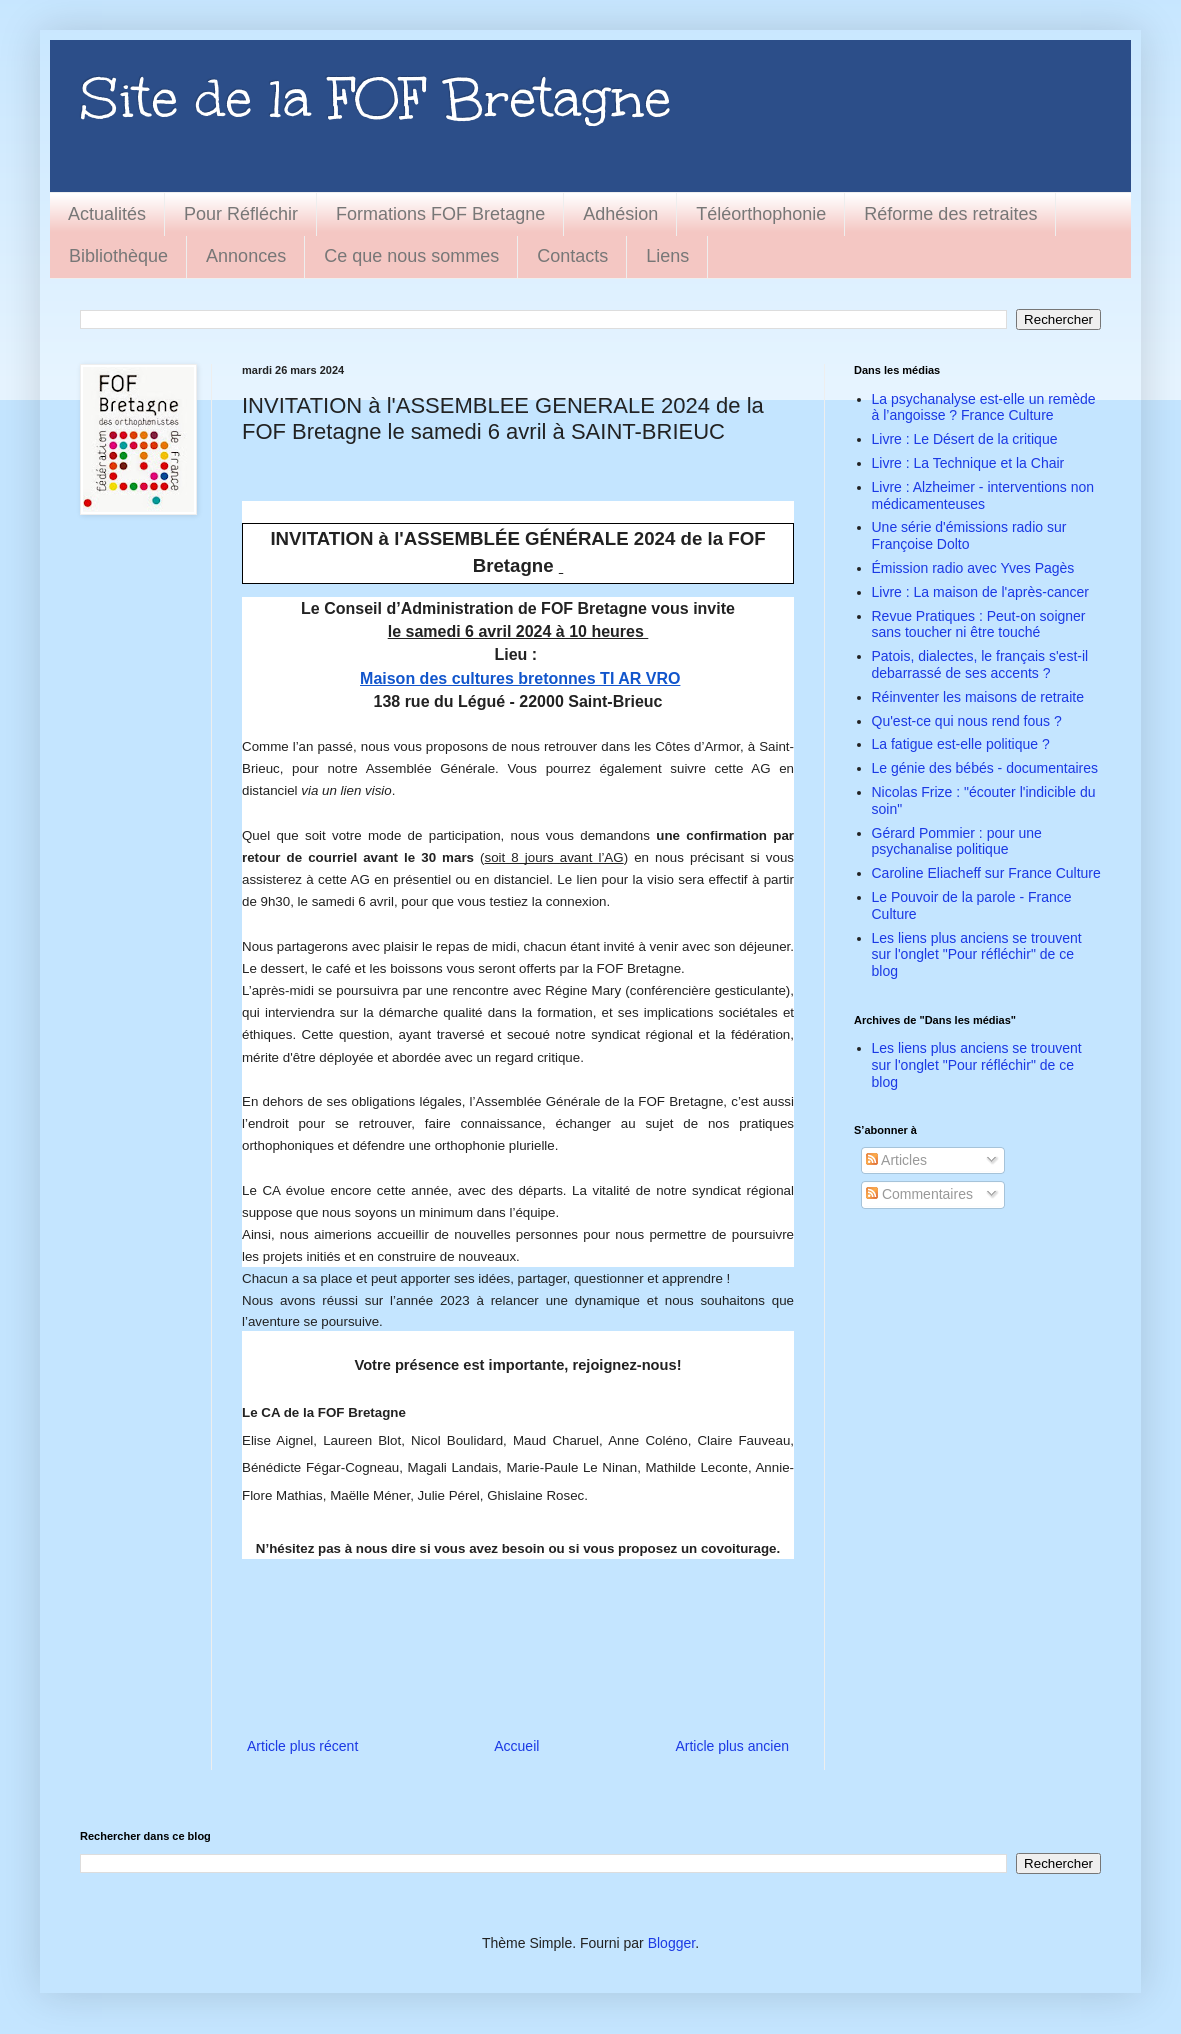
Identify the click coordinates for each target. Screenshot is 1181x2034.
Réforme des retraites (950, 214)
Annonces (246, 256)
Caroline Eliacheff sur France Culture (986, 873)
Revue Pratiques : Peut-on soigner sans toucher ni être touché (979, 624)
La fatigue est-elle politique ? (961, 744)
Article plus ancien (732, 1746)
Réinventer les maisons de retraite (978, 697)
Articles (896, 1160)
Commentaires (919, 1194)
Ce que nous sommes (411, 256)
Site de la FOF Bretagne (375, 98)
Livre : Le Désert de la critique (965, 439)
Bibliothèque (118, 256)
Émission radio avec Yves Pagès (973, 568)
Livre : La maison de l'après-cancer (980, 592)
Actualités (107, 214)
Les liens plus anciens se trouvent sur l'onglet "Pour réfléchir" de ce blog (977, 955)
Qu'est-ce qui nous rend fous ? (967, 721)
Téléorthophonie (761, 214)
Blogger (671, 1943)
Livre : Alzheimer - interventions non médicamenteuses (983, 495)
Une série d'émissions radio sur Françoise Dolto (969, 535)
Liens (667, 256)
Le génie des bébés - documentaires (985, 768)
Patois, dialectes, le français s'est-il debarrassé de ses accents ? (980, 664)
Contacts (572, 256)
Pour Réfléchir (241, 214)
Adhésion (620, 214)
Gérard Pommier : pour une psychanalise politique (957, 841)
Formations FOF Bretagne (440, 214)
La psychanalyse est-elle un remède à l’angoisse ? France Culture (984, 407)
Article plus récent (302, 1746)
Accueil (516, 1746)
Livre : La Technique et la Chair (968, 463)
